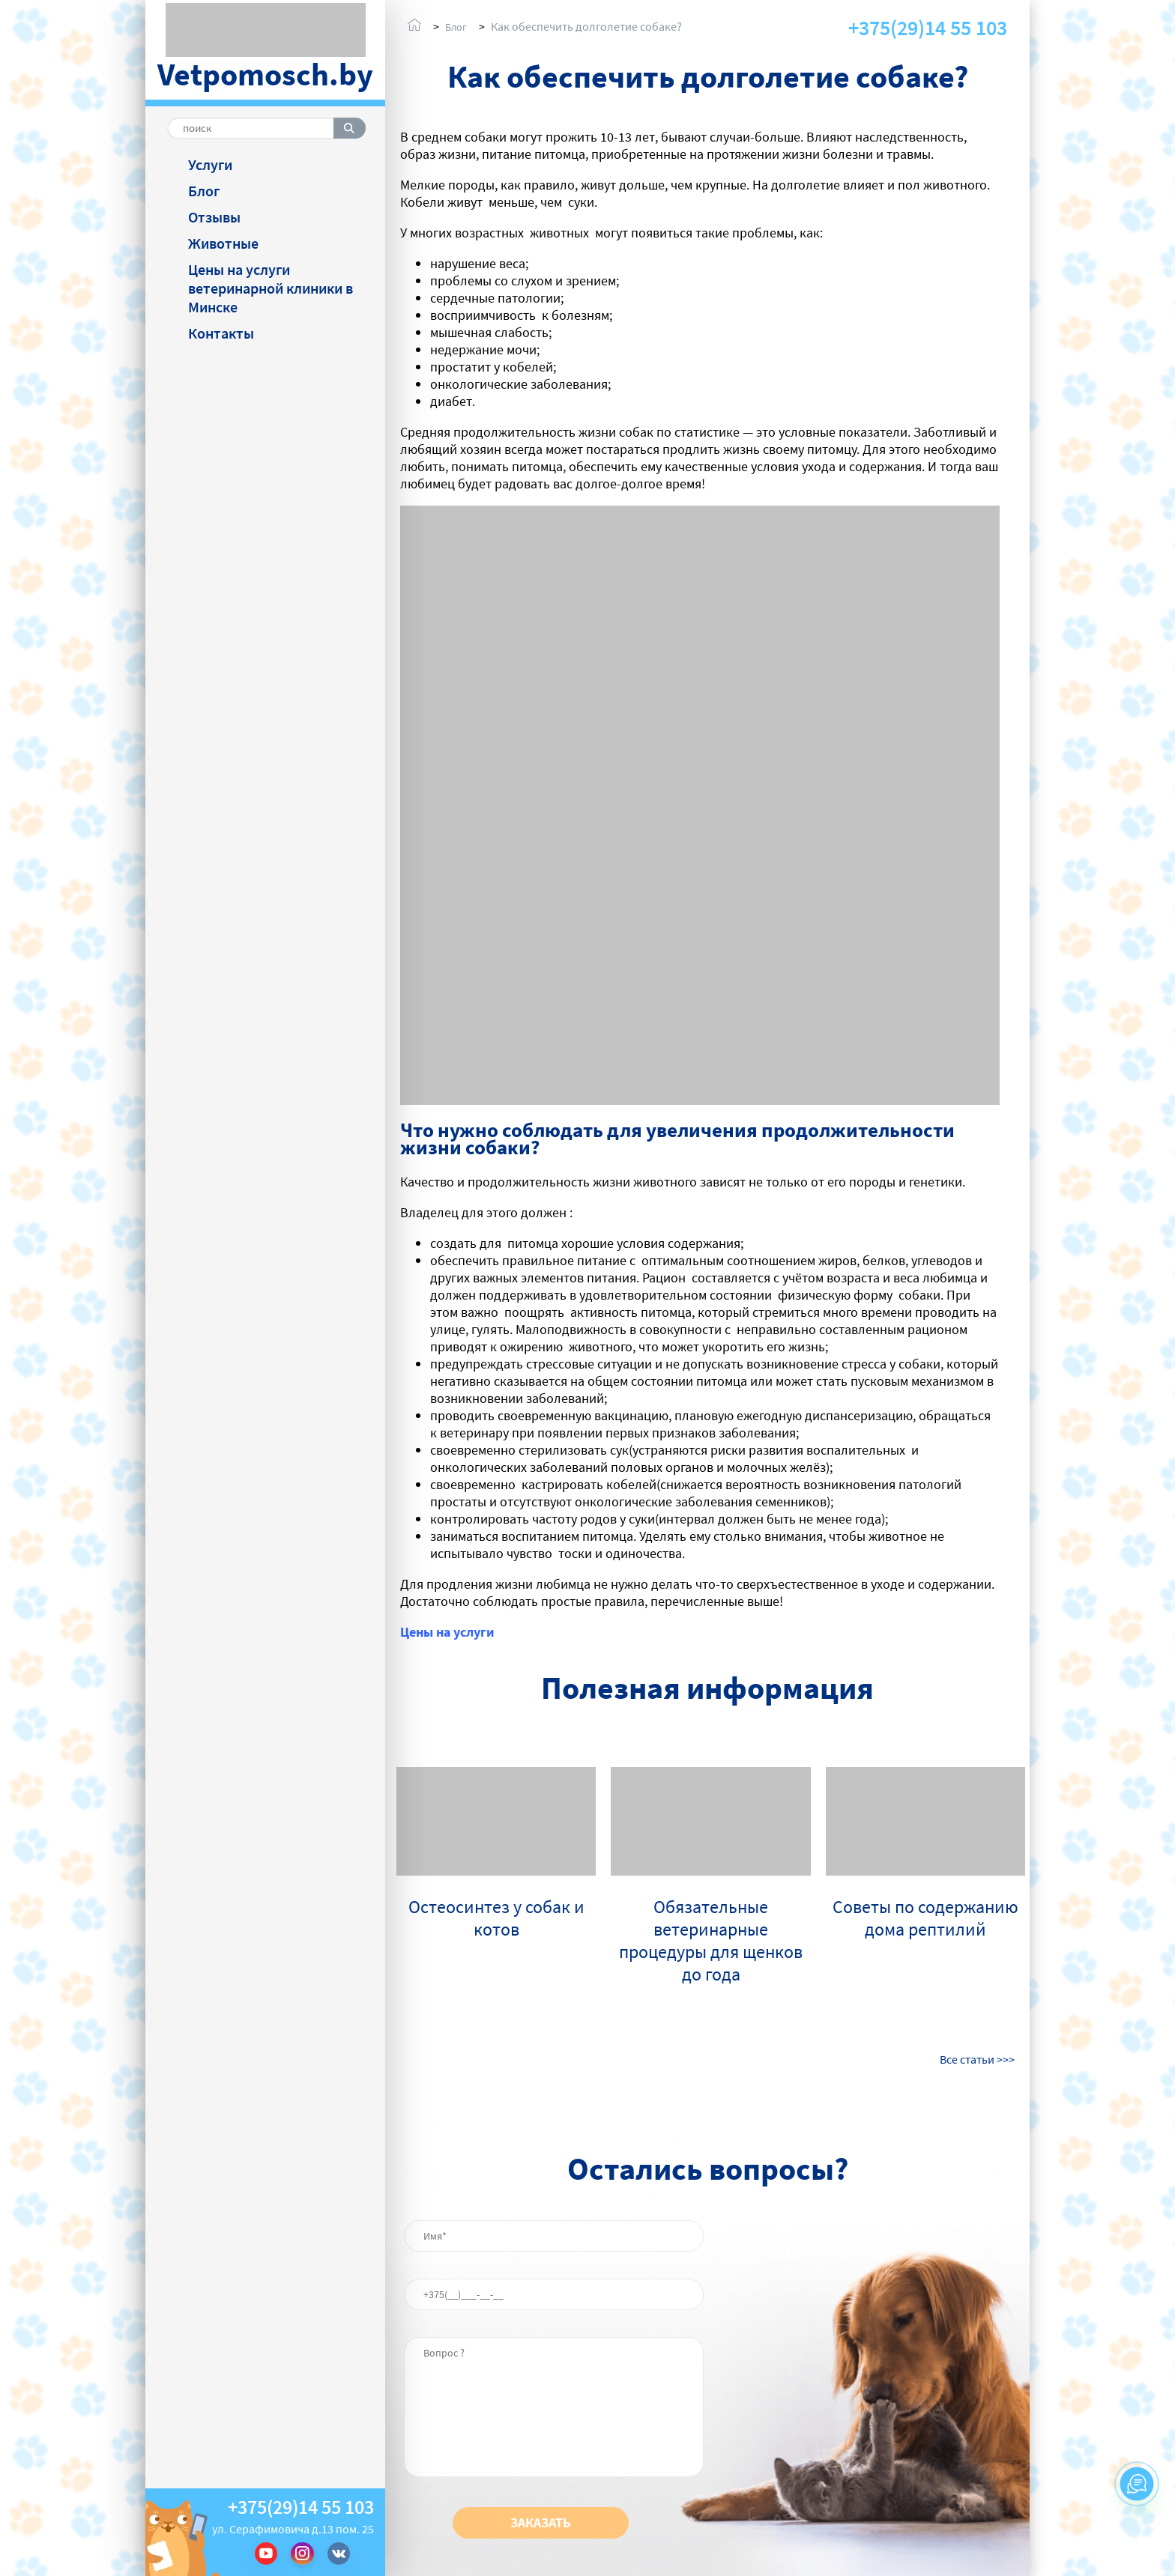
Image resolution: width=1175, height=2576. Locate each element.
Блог (204, 190)
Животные (223, 243)
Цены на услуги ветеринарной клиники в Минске (270, 288)
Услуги (210, 164)
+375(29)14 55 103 (301, 2506)
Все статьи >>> (977, 2059)
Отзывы (214, 216)
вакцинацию (631, 1415)
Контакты (221, 333)
